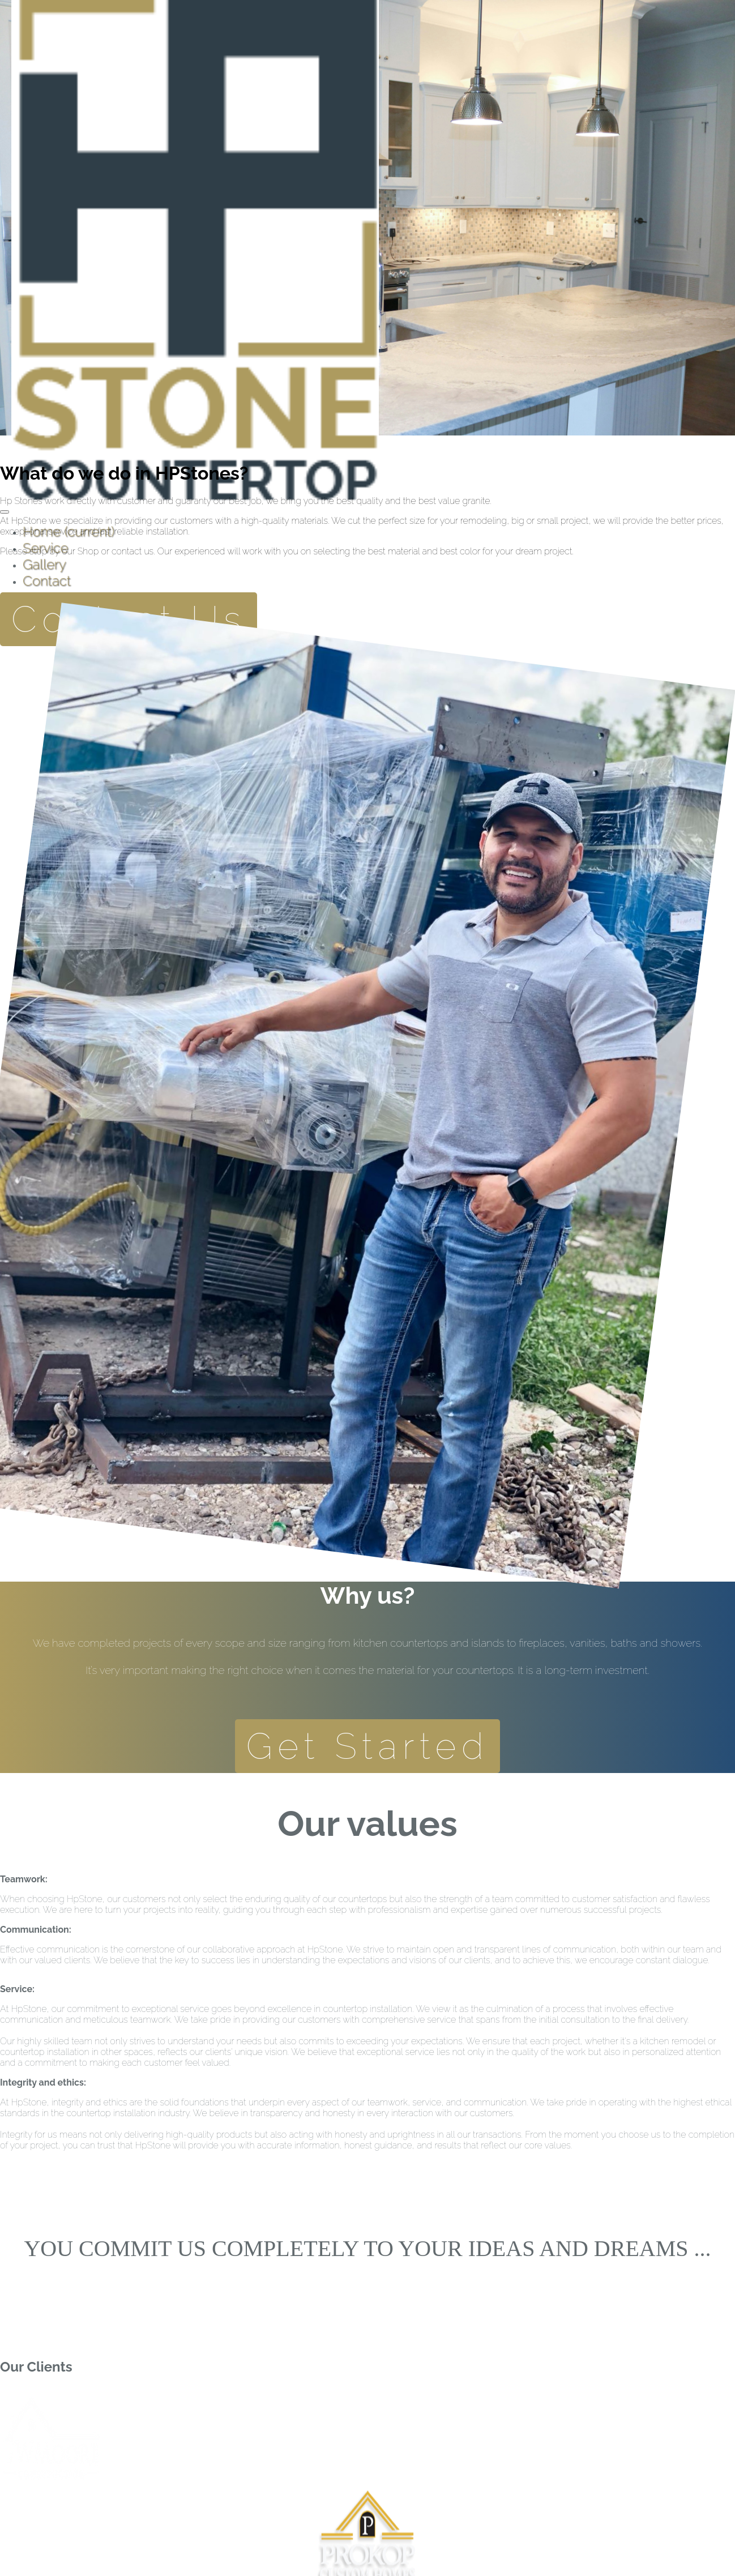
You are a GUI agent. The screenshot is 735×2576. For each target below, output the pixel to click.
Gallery (44, 564)
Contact (47, 581)
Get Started (367, 1746)
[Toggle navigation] (4, 512)
